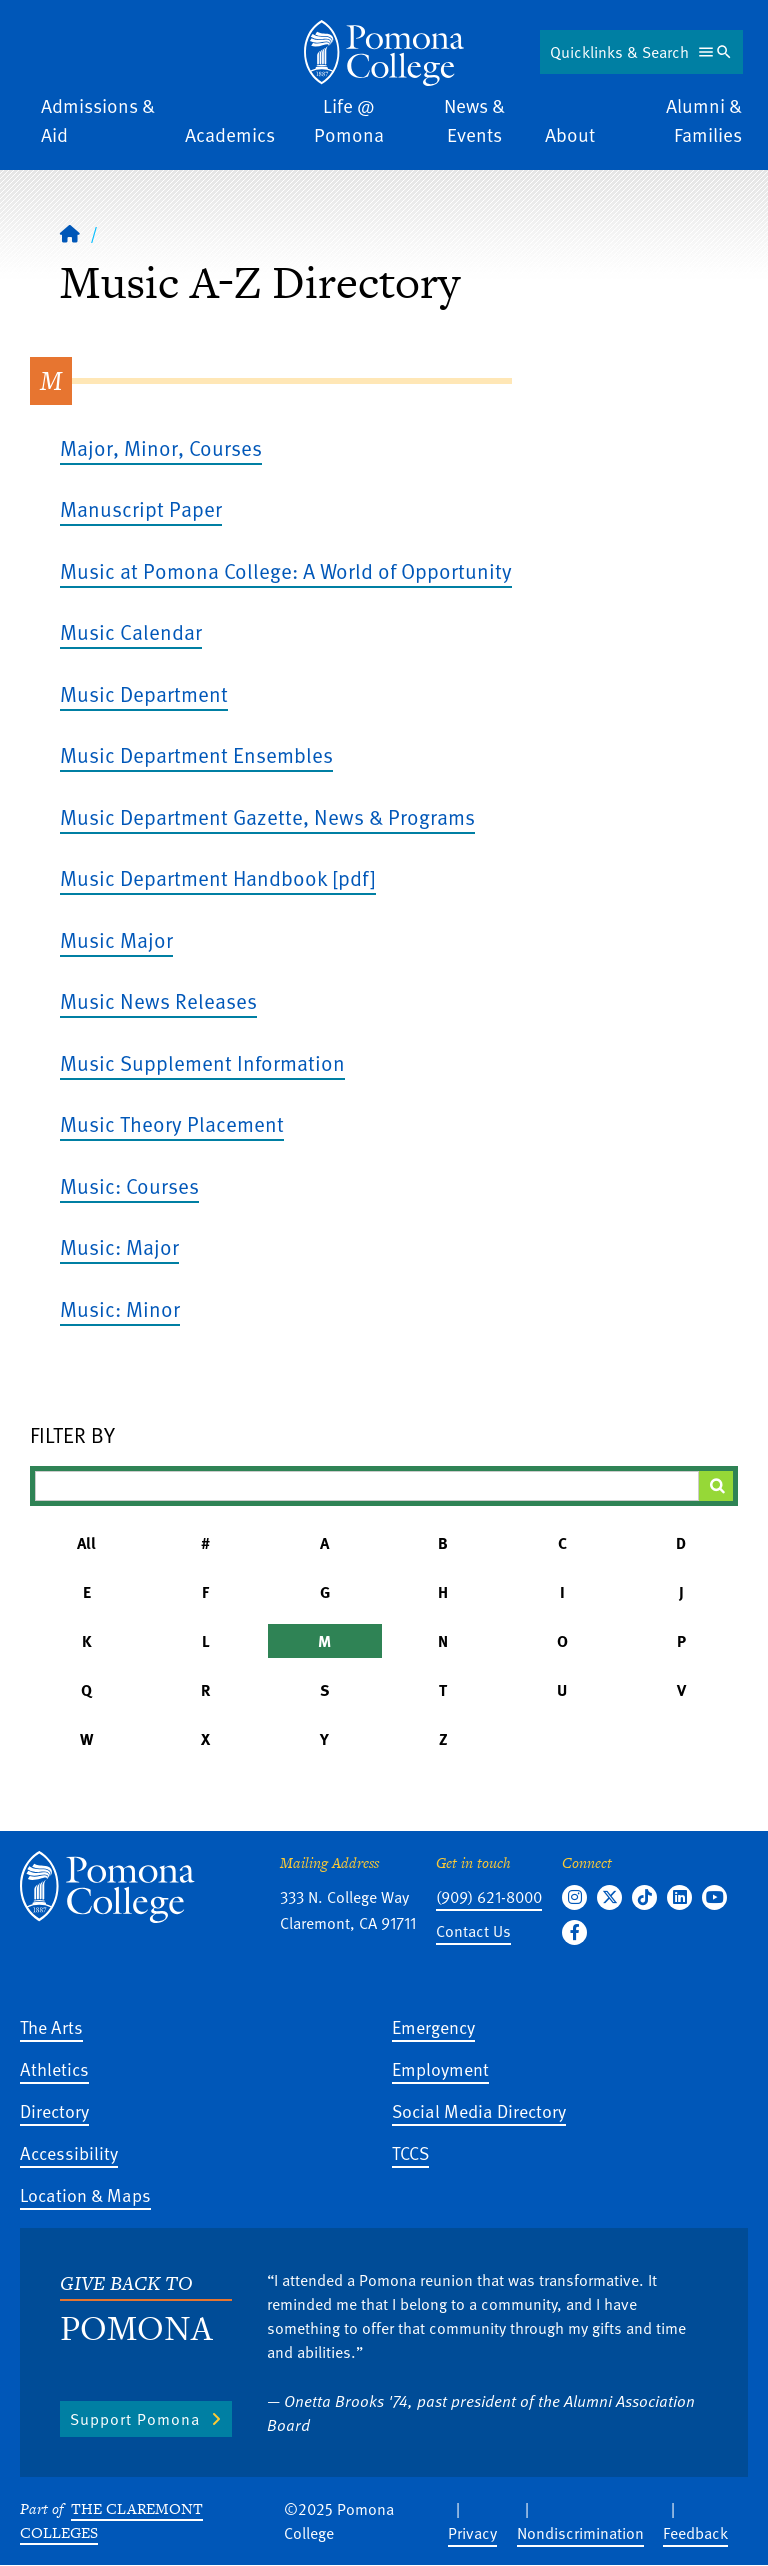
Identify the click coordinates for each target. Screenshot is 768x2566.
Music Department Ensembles (196, 754)
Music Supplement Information (202, 1062)
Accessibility (69, 2152)
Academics (230, 134)
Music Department (144, 693)
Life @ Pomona (349, 120)
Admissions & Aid (98, 120)
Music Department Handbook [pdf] (218, 877)
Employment (440, 2068)
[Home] (70, 233)
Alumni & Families (704, 120)
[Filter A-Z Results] (367, 1486)
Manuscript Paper (141, 508)
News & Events (474, 120)
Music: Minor (120, 1308)
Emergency (433, 2026)
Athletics (54, 2068)
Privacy (472, 2533)
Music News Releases (158, 1000)
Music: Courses (129, 1185)
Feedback (695, 2533)
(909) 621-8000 (489, 1897)
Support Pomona (135, 2419)
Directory (54, 2110)
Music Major (116, 939)
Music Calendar (131, 631)
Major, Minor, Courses (161, 447)
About (570, 134)
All (86, 1543)
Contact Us (473, 1931)
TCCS (410, 2152)
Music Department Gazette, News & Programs (267, 816)
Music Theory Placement (172, 1123)
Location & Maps (85, 2194)
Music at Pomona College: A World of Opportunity (286, 570)
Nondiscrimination (580, 2533)
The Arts (51, 2026)
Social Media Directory (479, 2110)
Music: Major (119, 1246)
